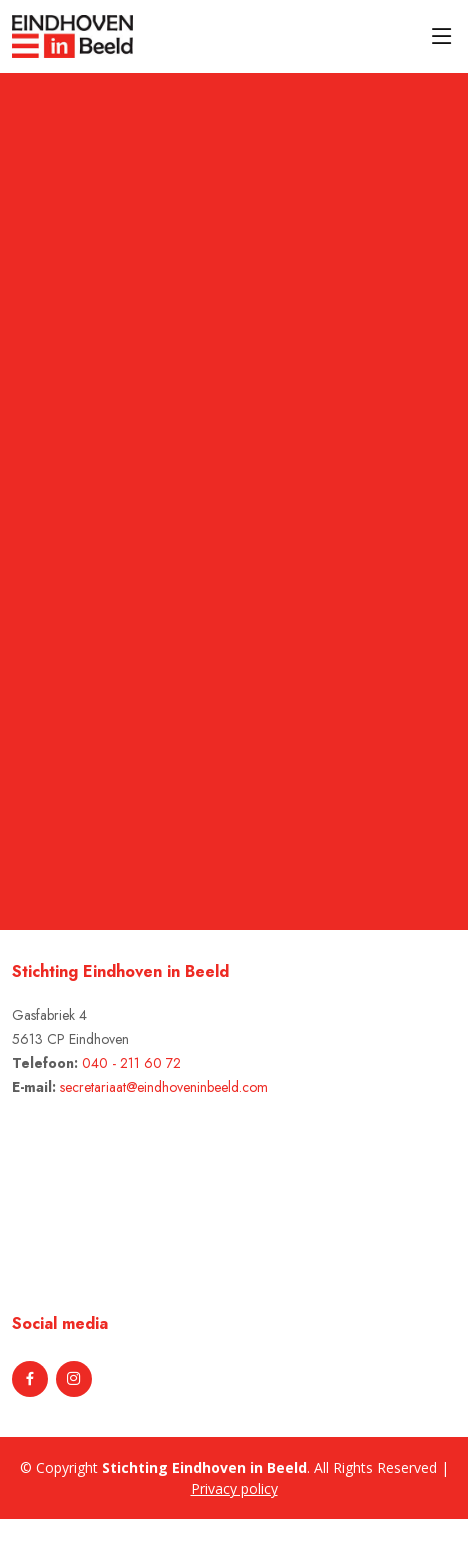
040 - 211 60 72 (131, 1063)
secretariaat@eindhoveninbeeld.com (164, 1087)
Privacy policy (234, 1488)
